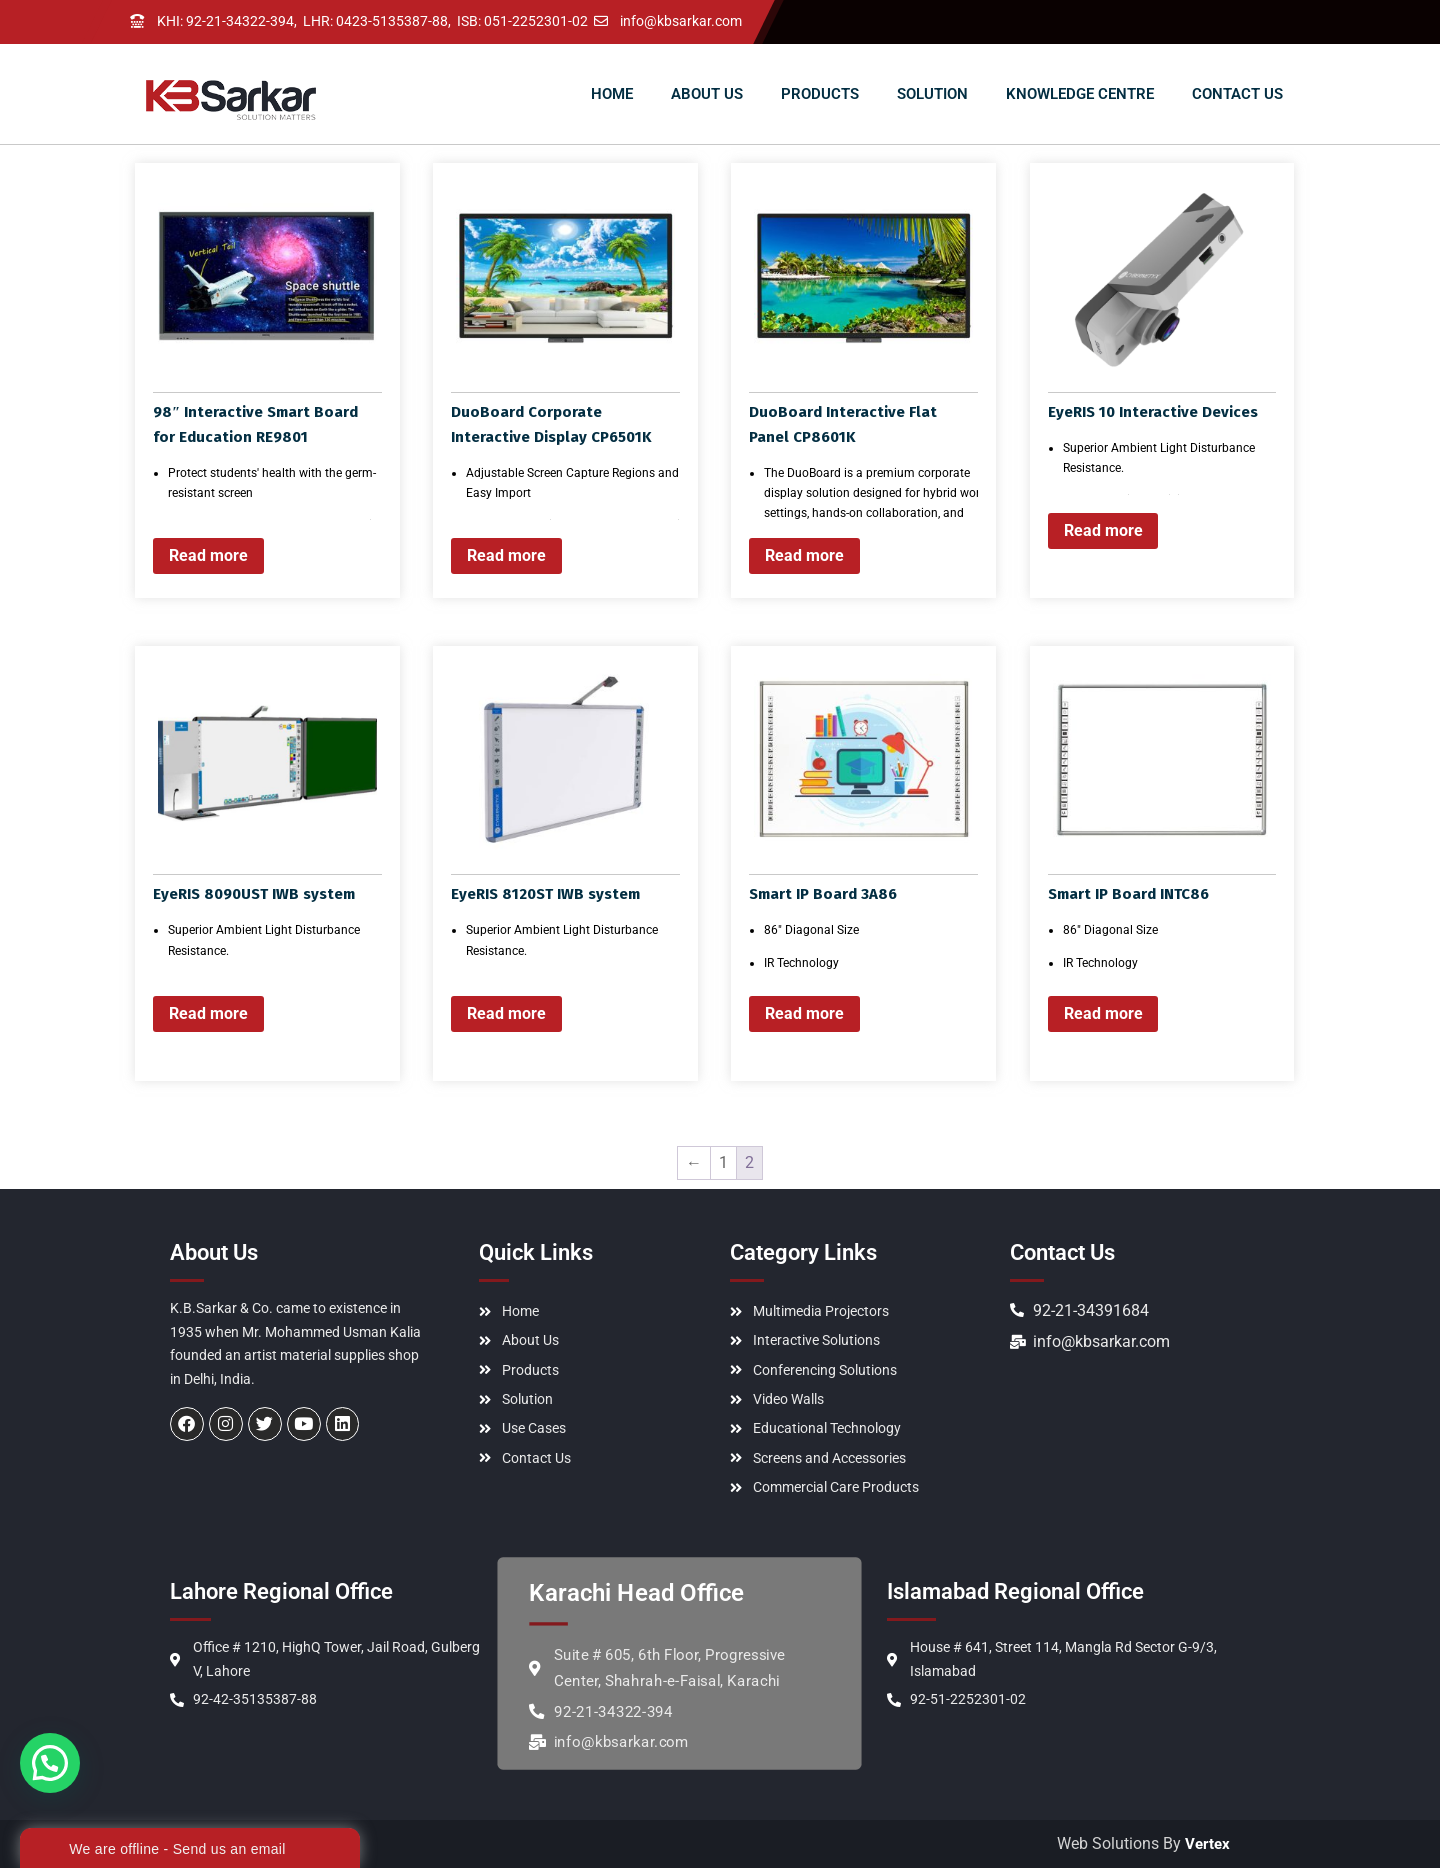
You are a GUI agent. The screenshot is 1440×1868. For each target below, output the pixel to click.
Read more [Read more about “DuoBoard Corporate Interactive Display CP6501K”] (506, 555)
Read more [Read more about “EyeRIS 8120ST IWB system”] (506, 1013)
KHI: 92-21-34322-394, (227, 22)
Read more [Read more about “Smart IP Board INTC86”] (1103, 1013)
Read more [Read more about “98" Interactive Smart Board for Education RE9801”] (208, 555)
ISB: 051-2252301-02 (522, 22)
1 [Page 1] (723, 1162)
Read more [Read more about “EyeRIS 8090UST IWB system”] (208, 1013)
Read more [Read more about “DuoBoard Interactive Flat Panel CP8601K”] (804, 555)
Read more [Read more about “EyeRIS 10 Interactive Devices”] (1103, 530)
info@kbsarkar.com (681, 22)
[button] (50, 1763)
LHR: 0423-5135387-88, (377, 22)
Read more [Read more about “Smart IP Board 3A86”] (804, 1013)
